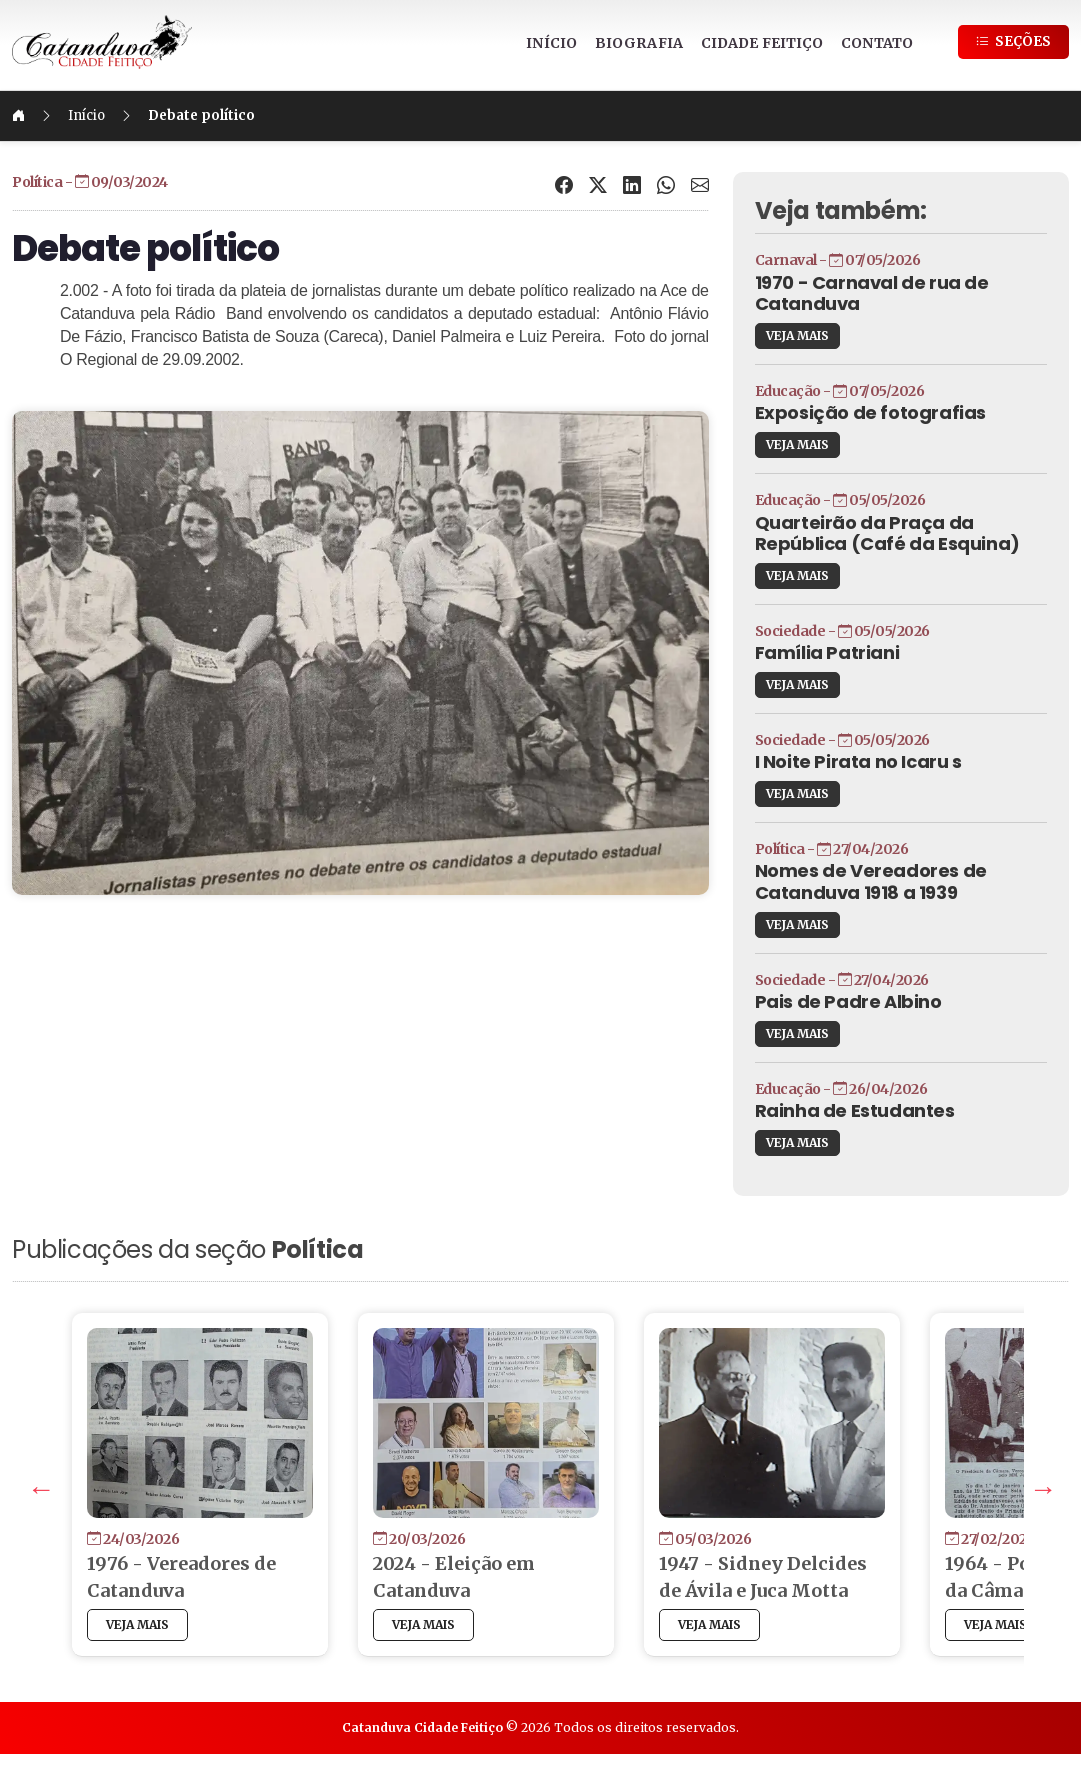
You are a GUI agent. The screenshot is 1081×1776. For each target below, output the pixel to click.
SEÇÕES (1013, 41)
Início (147, 115)
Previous (93, 1506)
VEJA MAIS (776, 335)
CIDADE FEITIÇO (762, 43)
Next (984, 1506)
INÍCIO (551, 43)
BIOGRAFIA (639, 43)
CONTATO (877, 43)
